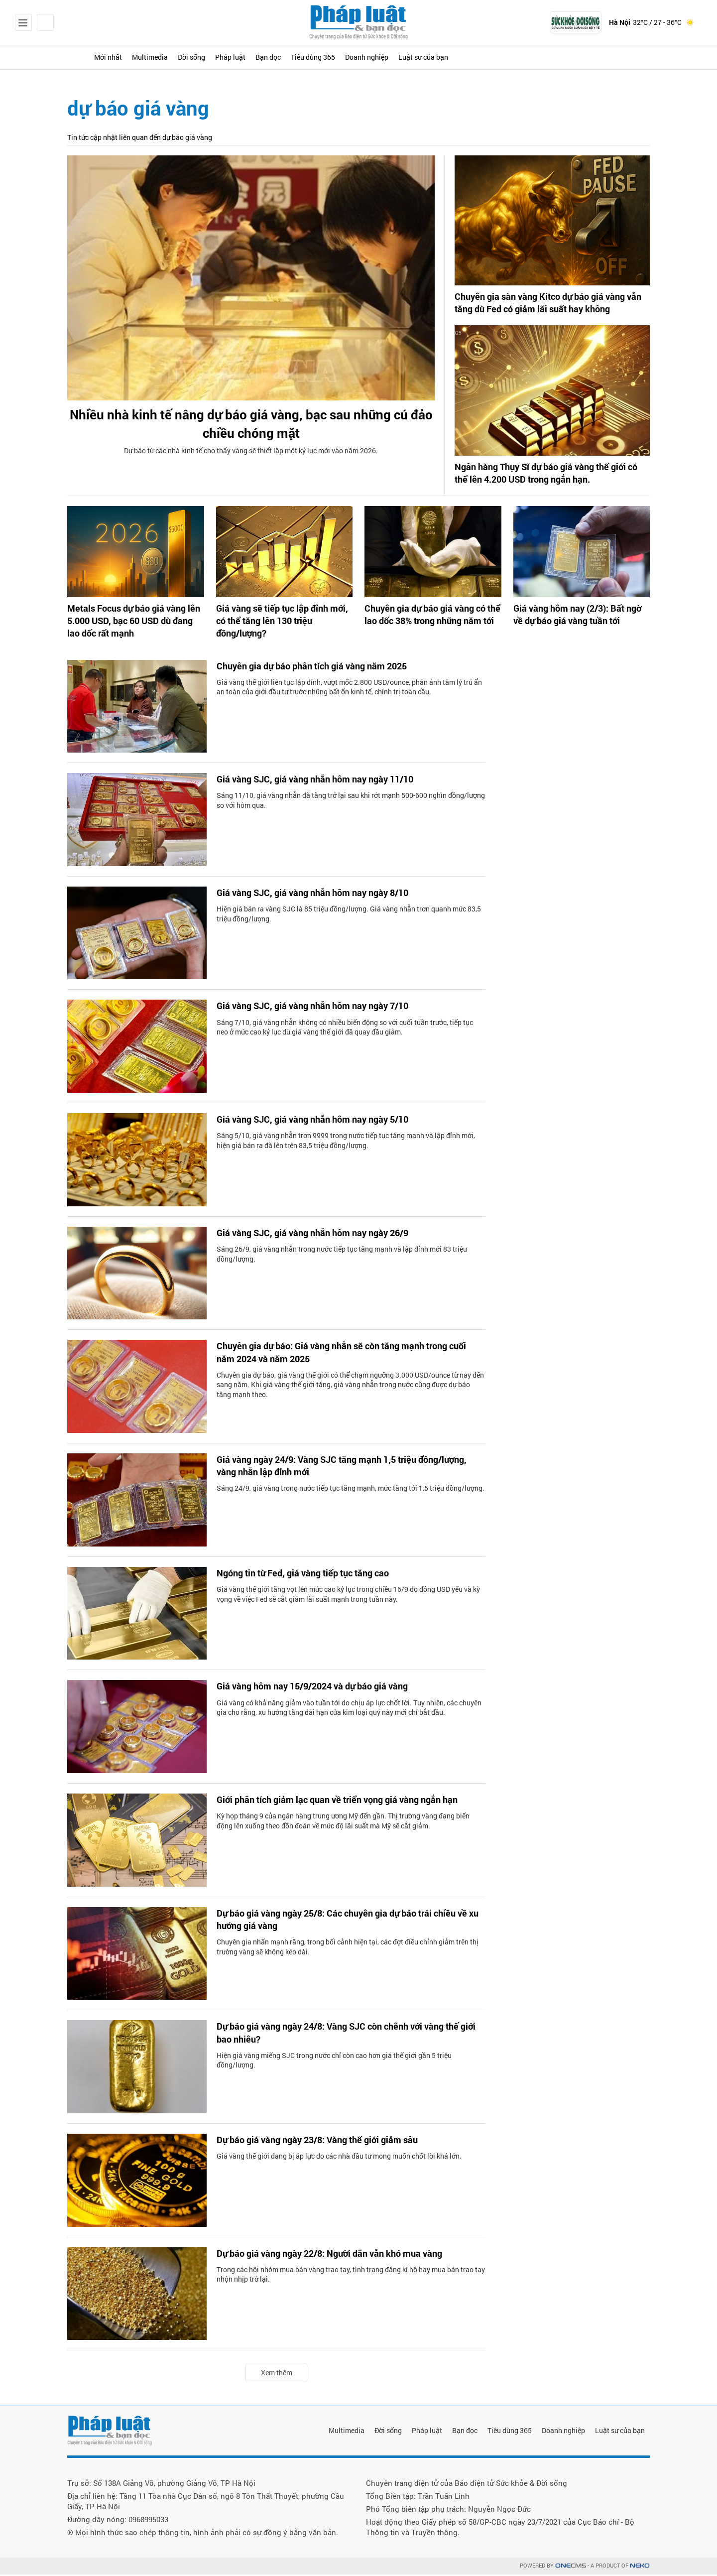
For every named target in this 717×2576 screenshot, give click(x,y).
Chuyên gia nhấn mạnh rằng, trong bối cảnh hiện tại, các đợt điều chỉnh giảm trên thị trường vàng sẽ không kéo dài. (347, 1951)
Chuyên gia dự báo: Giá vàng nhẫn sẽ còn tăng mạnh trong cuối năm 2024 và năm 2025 (345, 1355)
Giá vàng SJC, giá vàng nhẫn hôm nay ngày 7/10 (323, 1008)
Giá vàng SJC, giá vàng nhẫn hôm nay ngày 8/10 (323, 895)
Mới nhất (125, 57)
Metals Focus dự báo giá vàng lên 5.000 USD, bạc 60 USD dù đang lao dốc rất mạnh (130, 624)
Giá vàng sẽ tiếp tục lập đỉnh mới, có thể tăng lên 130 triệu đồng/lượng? (280, 618)
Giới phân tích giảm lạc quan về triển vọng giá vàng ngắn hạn (350, 1802)
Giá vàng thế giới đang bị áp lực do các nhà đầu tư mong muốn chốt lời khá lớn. (339, 2159)
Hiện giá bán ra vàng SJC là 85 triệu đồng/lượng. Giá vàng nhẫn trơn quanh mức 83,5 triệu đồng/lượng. (349, 916)
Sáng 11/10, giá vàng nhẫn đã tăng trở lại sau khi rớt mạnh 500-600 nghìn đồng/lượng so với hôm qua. (351, 803)
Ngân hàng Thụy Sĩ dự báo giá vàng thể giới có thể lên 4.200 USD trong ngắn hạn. (550, 477)
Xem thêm (276, 2374)
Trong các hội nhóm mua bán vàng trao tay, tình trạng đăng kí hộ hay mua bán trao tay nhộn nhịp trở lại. (351, 2277)
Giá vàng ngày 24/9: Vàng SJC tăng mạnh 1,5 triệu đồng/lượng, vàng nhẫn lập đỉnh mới (328, 1468)
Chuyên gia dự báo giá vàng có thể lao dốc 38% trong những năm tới (431, 618)
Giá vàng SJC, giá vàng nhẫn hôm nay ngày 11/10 (326, 781)
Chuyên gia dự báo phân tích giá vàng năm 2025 (322, 667)
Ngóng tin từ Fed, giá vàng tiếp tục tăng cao (313, 1575)
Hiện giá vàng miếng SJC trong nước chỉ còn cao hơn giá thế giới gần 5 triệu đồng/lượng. (334, 2064)
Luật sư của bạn (544, 57)
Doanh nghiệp (470, 57)
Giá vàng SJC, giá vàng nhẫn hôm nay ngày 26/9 (323, 1235)
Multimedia (181, 57)
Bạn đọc (341, 57)
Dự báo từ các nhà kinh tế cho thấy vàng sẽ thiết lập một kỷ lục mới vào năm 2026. (251, 459)
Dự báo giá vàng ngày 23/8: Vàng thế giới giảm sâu (329, 2142)
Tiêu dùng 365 (401, 57)
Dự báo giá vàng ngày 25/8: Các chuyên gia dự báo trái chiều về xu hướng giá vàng (350, 1922)
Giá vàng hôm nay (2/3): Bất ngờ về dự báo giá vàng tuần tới (576, 618)
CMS (570, 2567)
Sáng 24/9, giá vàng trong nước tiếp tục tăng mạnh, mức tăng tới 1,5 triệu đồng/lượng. (350, 1492)
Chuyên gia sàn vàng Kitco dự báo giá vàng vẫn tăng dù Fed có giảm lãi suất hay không (550, 304)
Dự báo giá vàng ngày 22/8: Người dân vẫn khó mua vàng (342, 2255)
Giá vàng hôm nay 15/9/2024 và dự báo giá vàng (323, 1688)
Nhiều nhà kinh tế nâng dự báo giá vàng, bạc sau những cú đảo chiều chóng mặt (251, 427)
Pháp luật (289, 57)
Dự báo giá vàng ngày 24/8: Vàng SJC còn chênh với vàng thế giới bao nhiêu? (344, 2035)
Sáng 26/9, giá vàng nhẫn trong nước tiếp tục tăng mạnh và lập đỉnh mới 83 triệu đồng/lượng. (342, 1257)
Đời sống (236, 57)
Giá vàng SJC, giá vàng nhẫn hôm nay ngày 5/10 (323, 1121)
